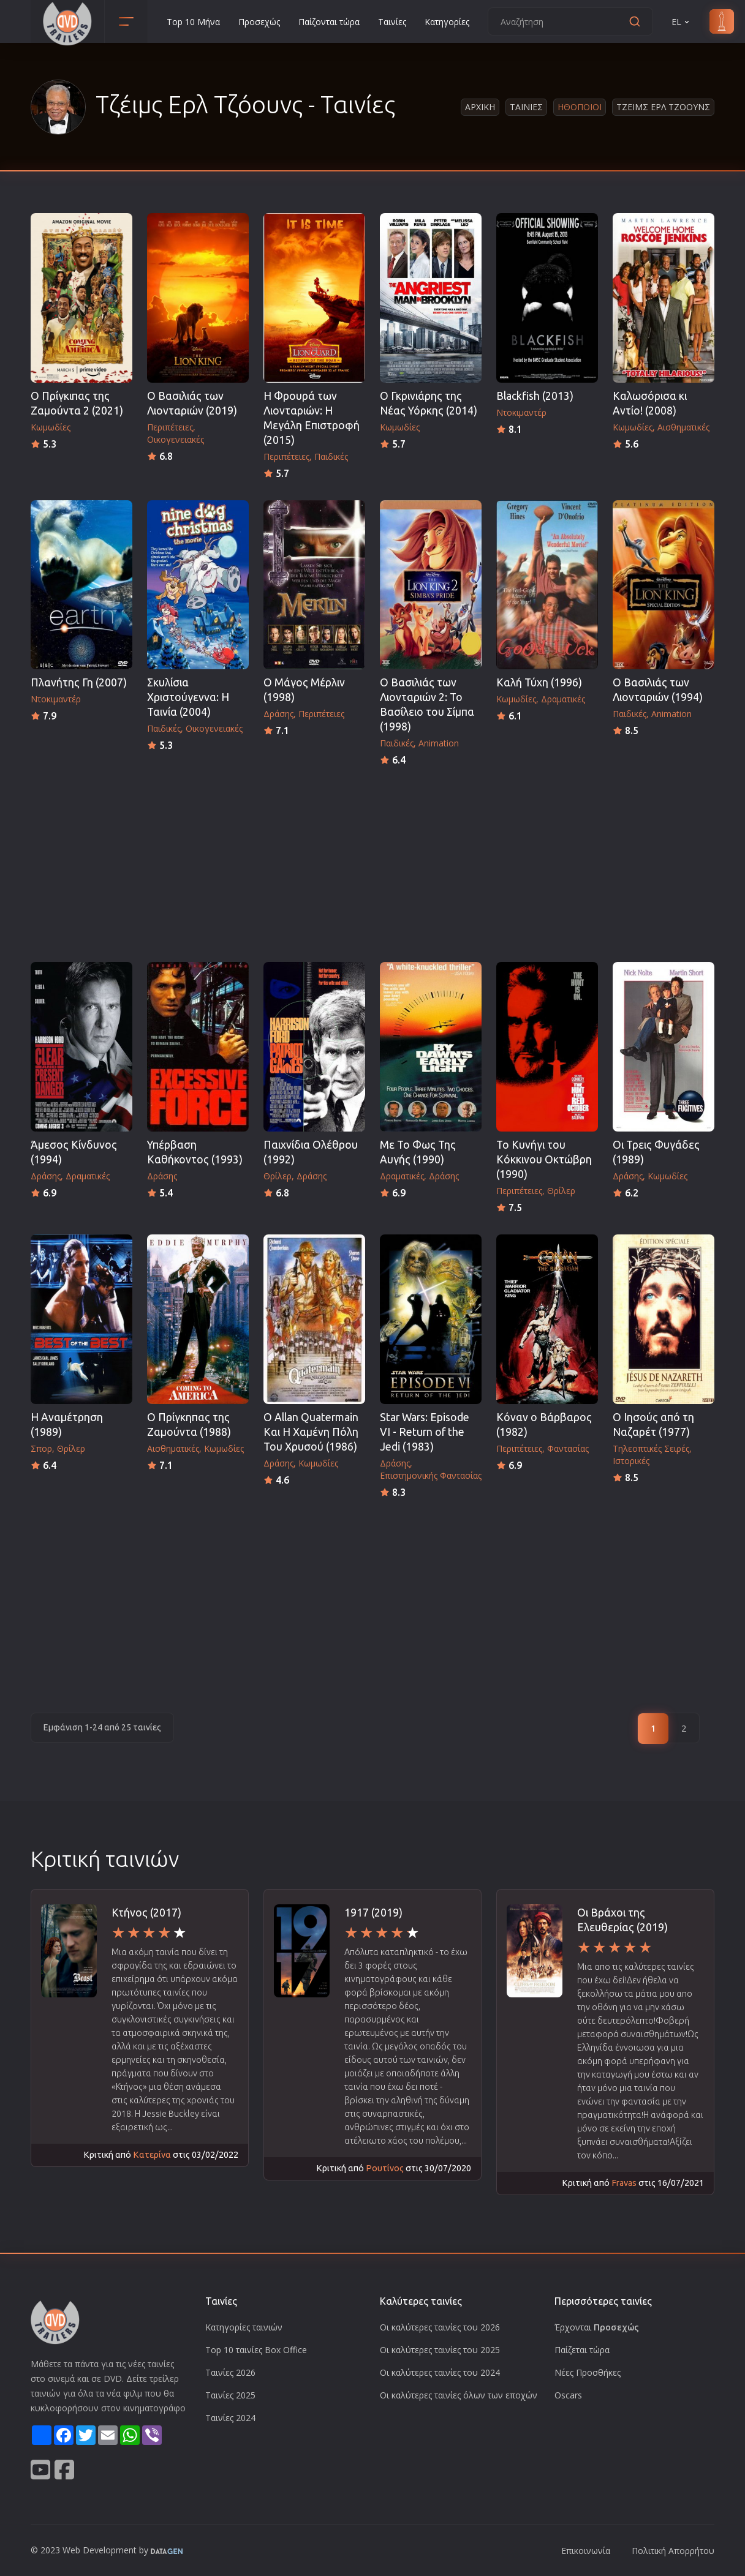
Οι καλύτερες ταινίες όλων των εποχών (458, 2395)
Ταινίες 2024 (230, 2418)
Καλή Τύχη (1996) (539, 682)
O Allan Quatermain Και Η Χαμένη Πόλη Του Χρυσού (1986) (310, 1431)
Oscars (568, 2395)
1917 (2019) (373, 1912)
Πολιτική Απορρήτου (673, 2550)
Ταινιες (526, 107)
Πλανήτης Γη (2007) (79, 682)
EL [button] (681, 22)
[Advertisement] (372, 860)
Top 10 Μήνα (193, 22)
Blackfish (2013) (534, 396)
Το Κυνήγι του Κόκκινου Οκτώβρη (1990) (544, 1159)
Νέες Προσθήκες (587, 2372)
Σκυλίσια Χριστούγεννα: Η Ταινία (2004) (188, 697)
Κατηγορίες (447, 22)
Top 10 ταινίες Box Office (256, 2350)
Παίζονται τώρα (329, 22)
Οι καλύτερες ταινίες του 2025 (440, 2350)
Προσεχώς (259, 22)
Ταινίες (392, 22)
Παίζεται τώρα (582, 2350)
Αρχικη (480, 107)
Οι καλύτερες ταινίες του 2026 (440, 2327)
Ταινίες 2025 (230, 2395)
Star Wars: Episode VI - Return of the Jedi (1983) (424, 1431)
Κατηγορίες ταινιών (243, 2327)
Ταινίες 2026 (230, 2372)
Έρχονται (596, 2327)
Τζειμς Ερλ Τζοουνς (663, 107)
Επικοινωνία (585, 2550)
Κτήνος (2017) (146, 1912)
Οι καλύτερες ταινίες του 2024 (440, 2372)
